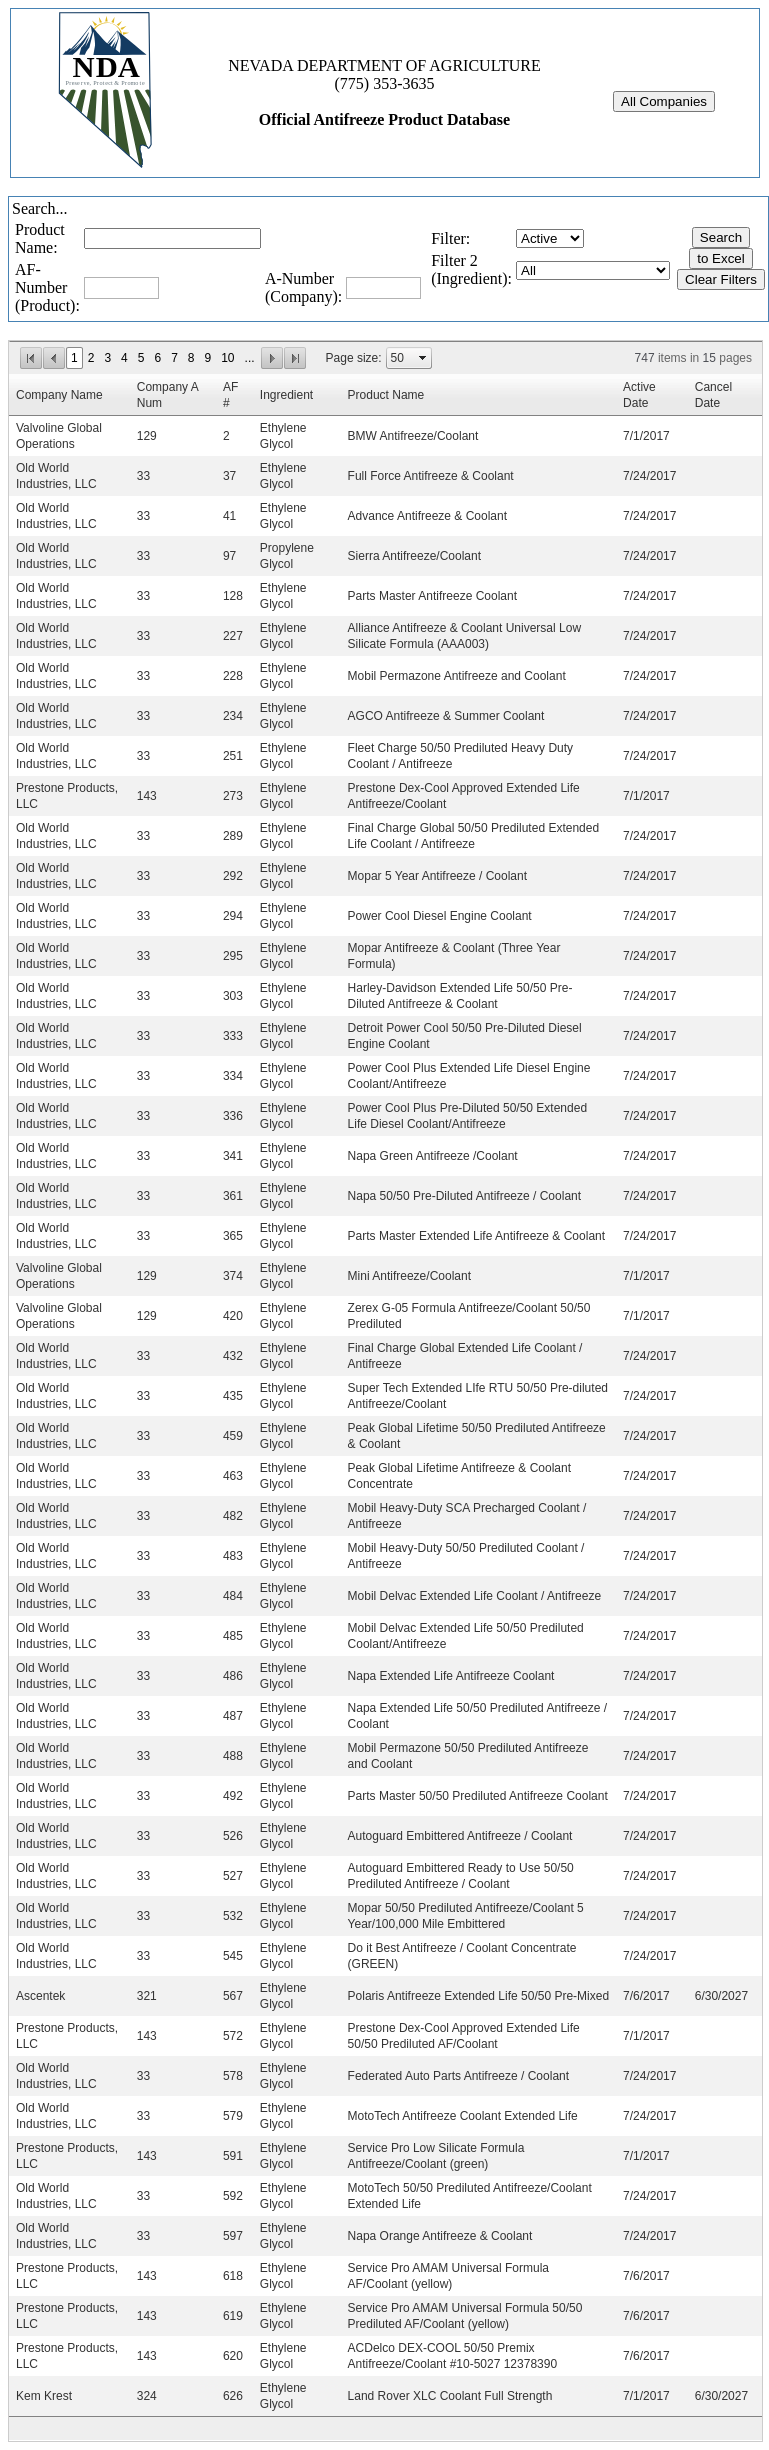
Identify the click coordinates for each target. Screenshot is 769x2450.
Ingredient (286, 395)
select (423, 358)
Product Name (386, 395)
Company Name (59, 395)
